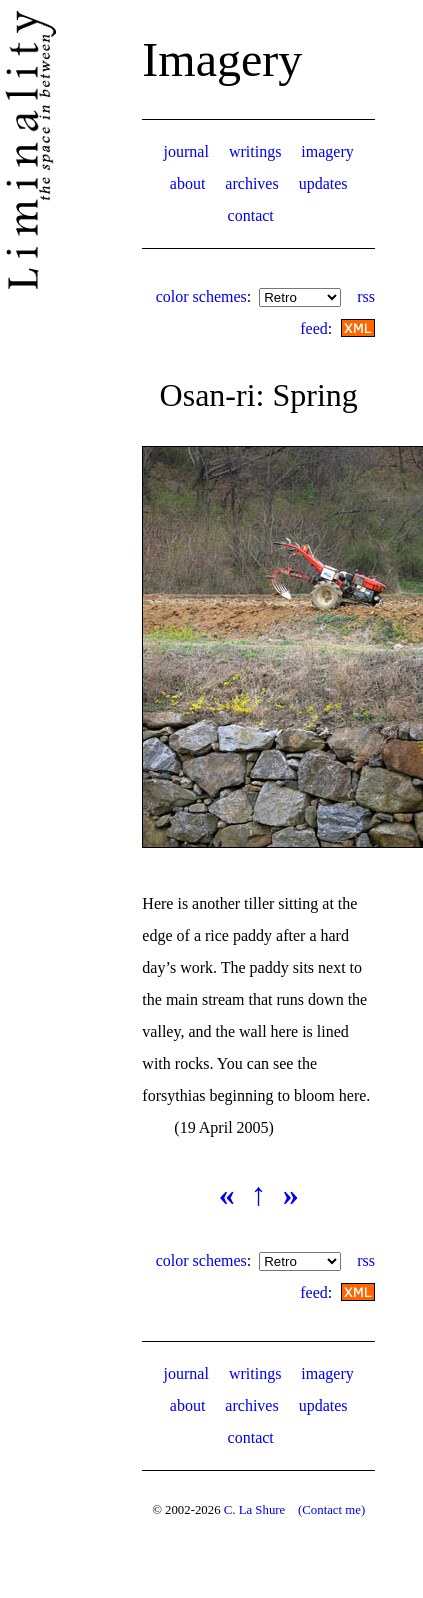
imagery (327, 151)
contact (251, 215)
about (188, 183)
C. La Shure (255, 1510)
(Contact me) (331, 1510)
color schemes (201, 296)
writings (255, 151)
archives (251, 183)
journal (186, 151)
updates (323, 183)
